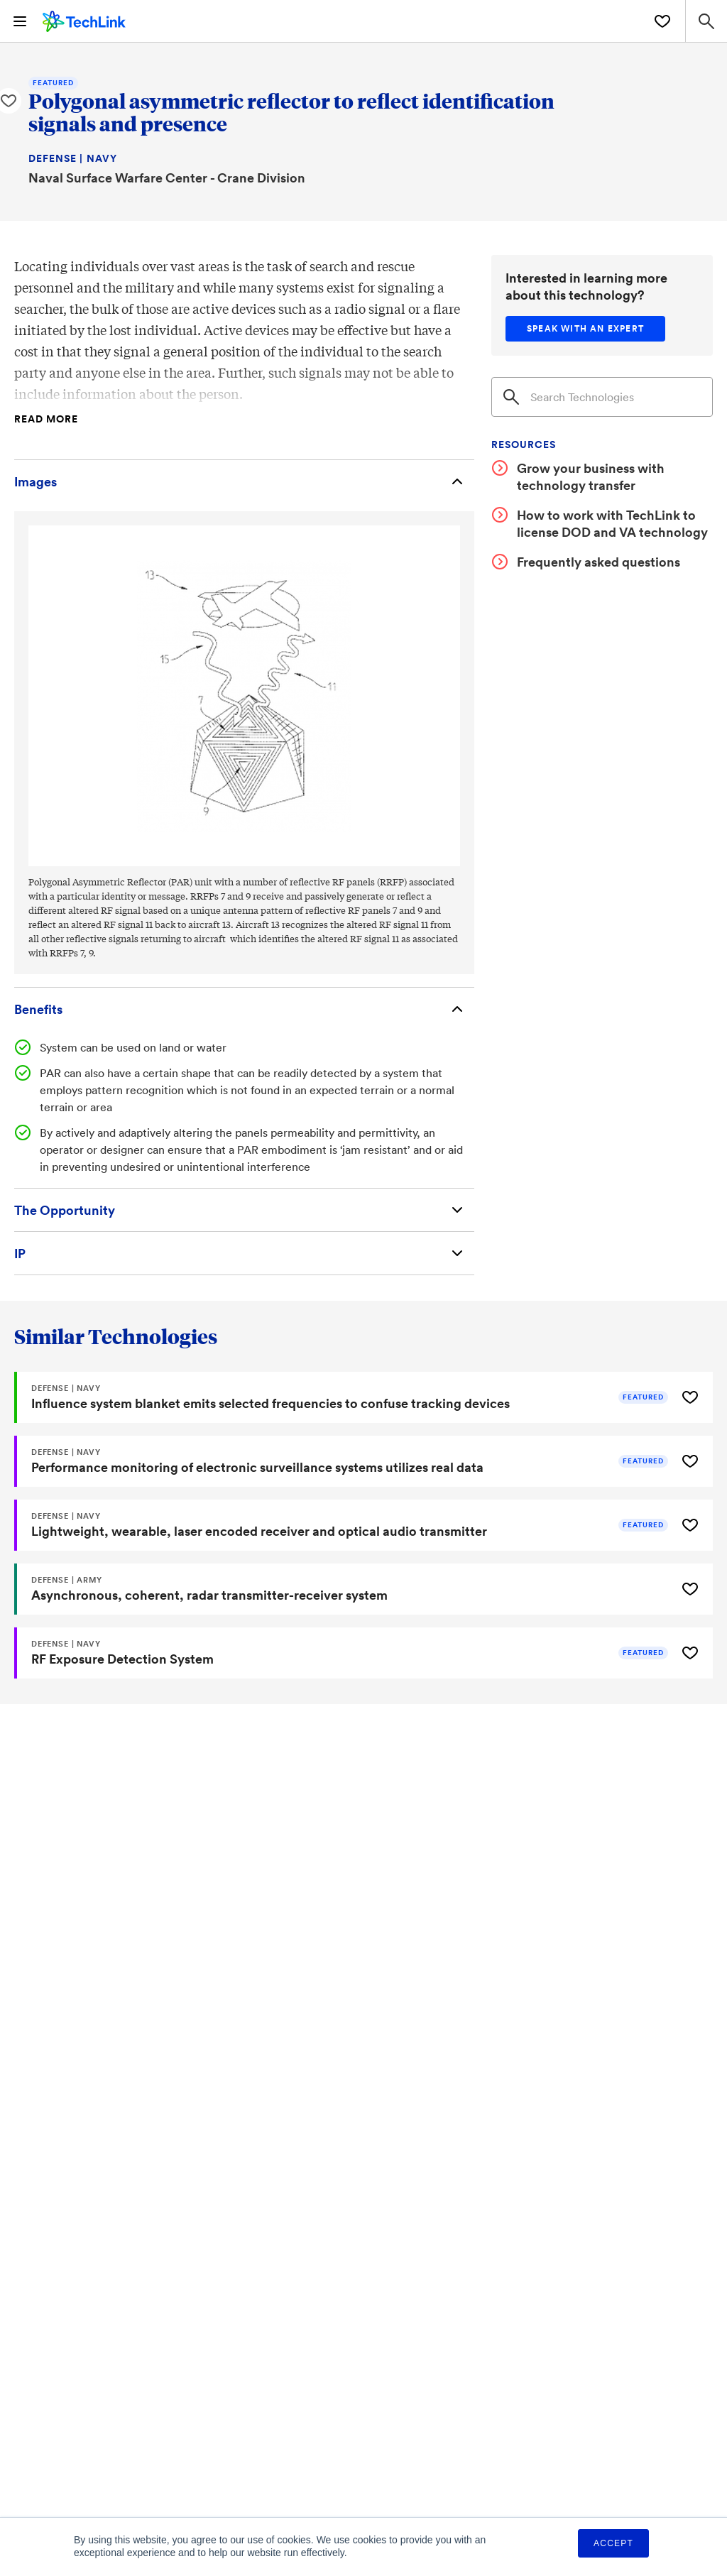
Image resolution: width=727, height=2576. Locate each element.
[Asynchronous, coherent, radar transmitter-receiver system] (343, 1589)
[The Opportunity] (244, 1210)
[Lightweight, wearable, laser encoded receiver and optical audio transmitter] (343, 1525)
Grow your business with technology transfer (591, 476)
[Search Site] (706, 21)
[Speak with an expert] (585, 329)
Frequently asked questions (598, 561)
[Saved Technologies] (662, 21)
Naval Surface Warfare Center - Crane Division (166, 177)
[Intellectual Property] (244, 1253)
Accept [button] (613, 2543)
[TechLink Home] (84, 19)
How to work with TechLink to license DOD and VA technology (612, 523)
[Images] (244, 481)
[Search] (602, 397)
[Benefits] (244, 1009)
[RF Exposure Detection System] (343, 1653)
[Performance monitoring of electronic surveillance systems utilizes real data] (343, 1461)
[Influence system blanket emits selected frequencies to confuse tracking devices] (343, 1397)
